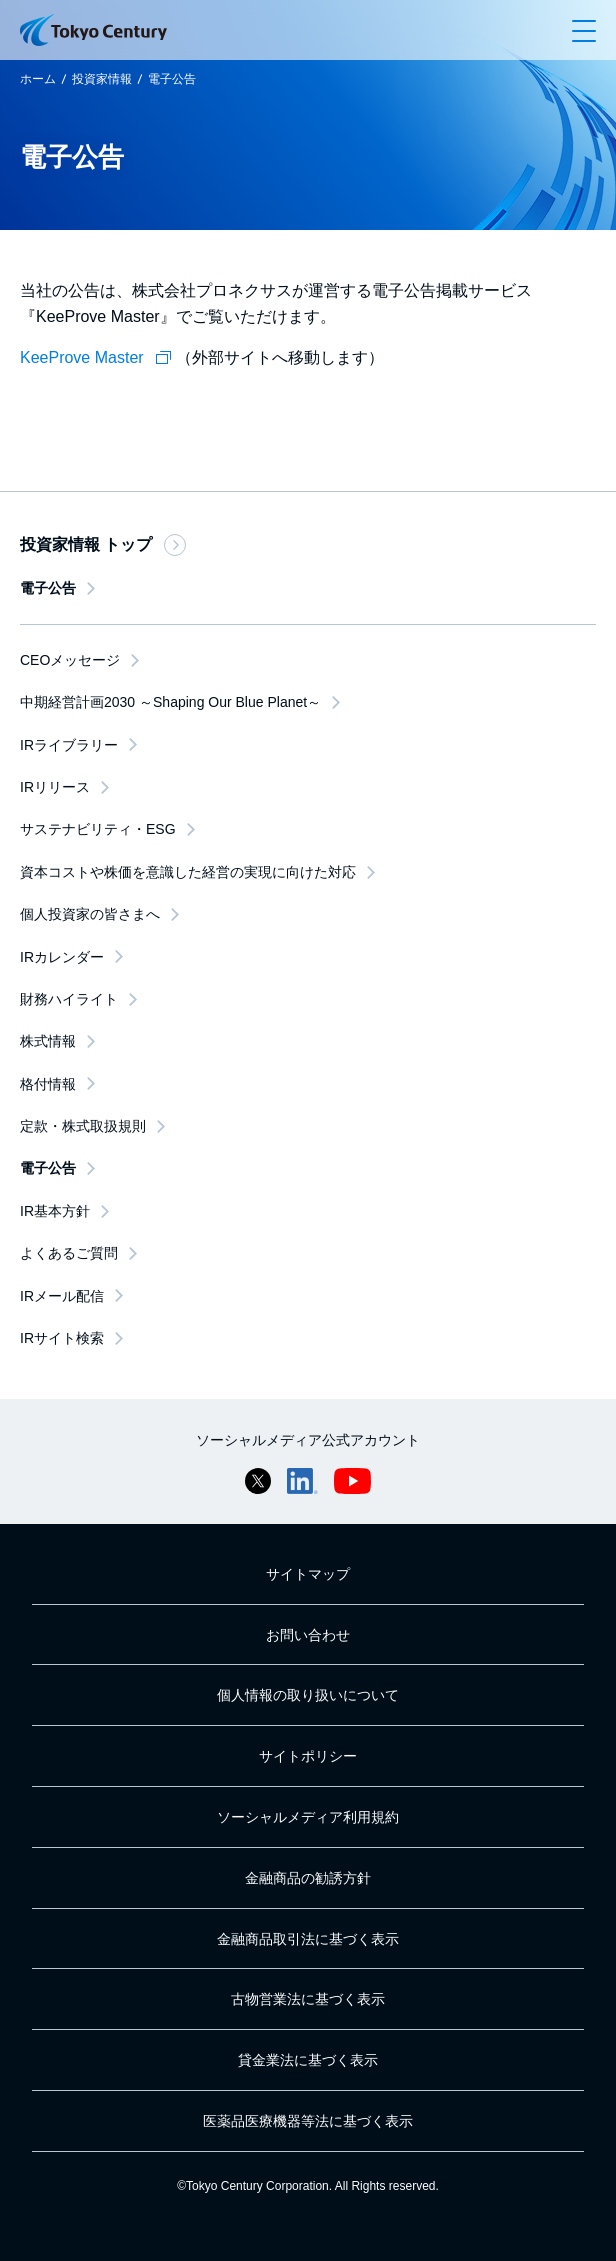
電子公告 (172, 79)
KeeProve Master (98, 357)
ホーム (38, 79)
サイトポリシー (308, 1756)
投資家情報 (102, 79)
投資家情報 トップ (103, 545)
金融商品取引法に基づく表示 (308, 1939)
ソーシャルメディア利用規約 (308, 1817)
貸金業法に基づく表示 (308, 2060)
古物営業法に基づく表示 (308, 1999)
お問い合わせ (308, 1635)
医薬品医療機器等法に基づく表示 (308, 2121)
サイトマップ (308, 1574)
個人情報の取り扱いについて (308, 1695)
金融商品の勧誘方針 (308, 1878)
